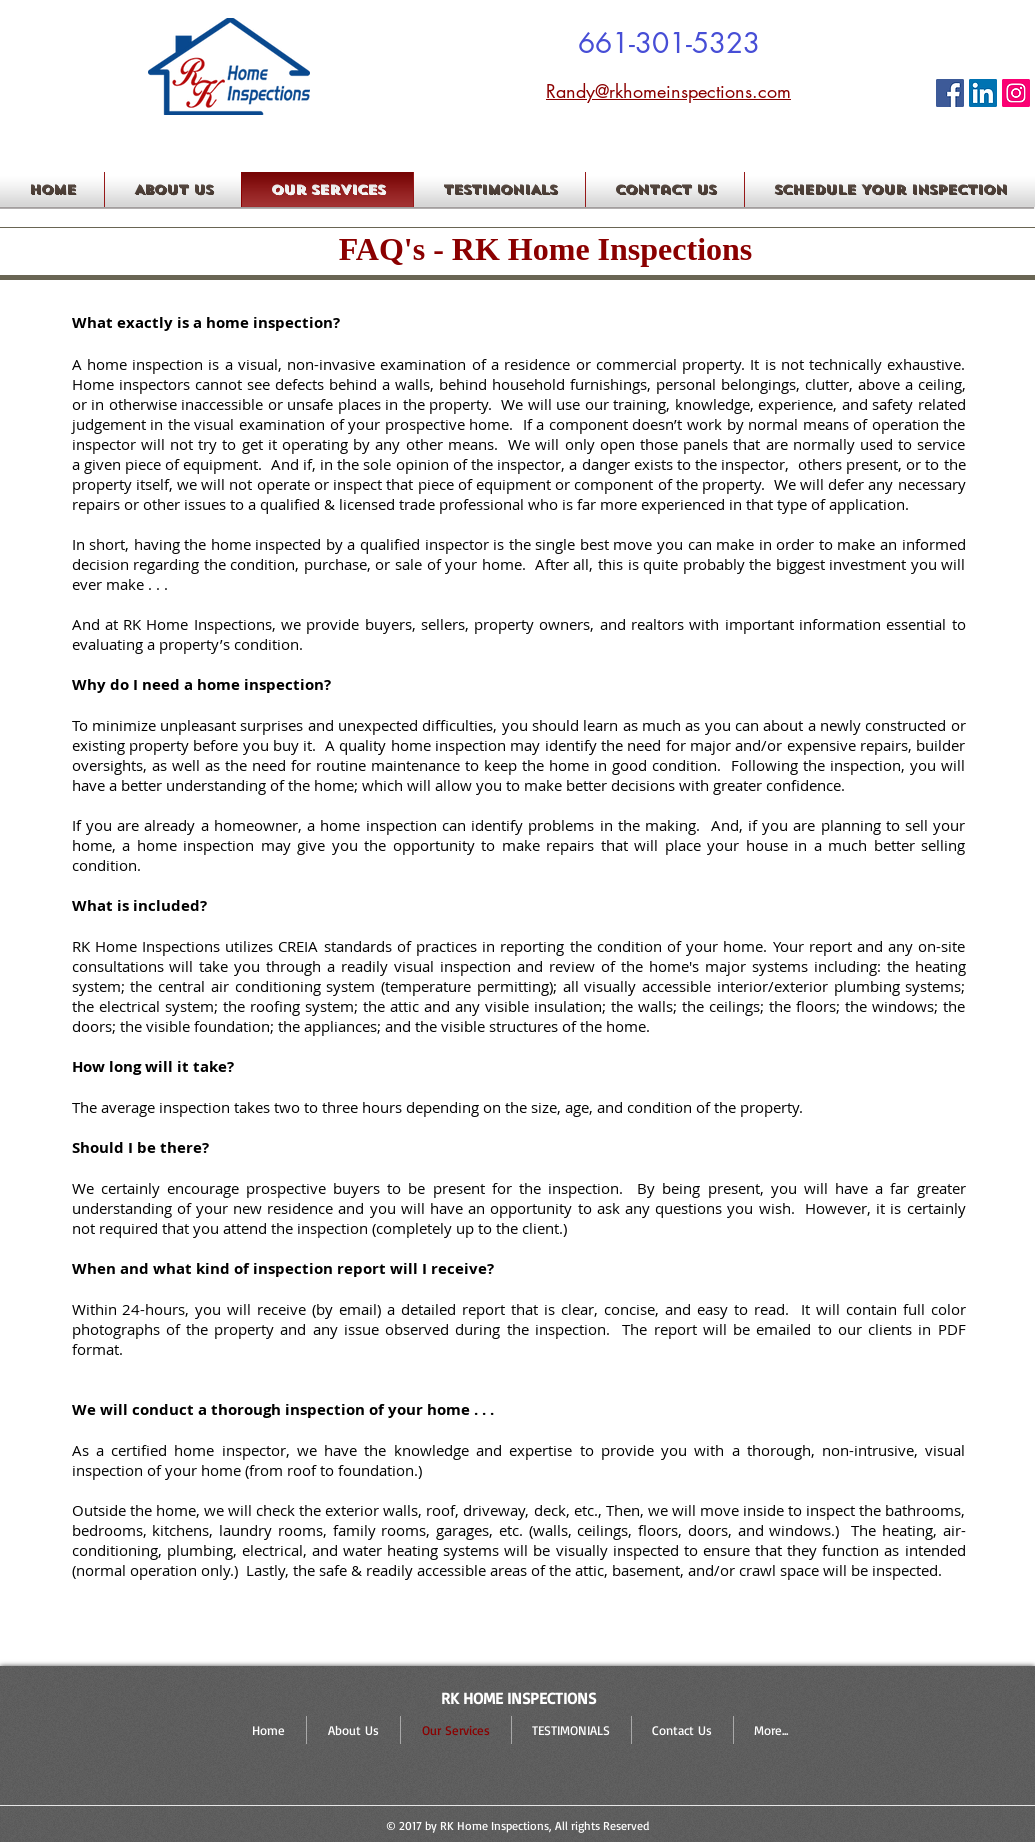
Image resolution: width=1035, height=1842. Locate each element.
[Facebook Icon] (950, 93)
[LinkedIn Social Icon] (983, 93)
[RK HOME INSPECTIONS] (1016, 93)
